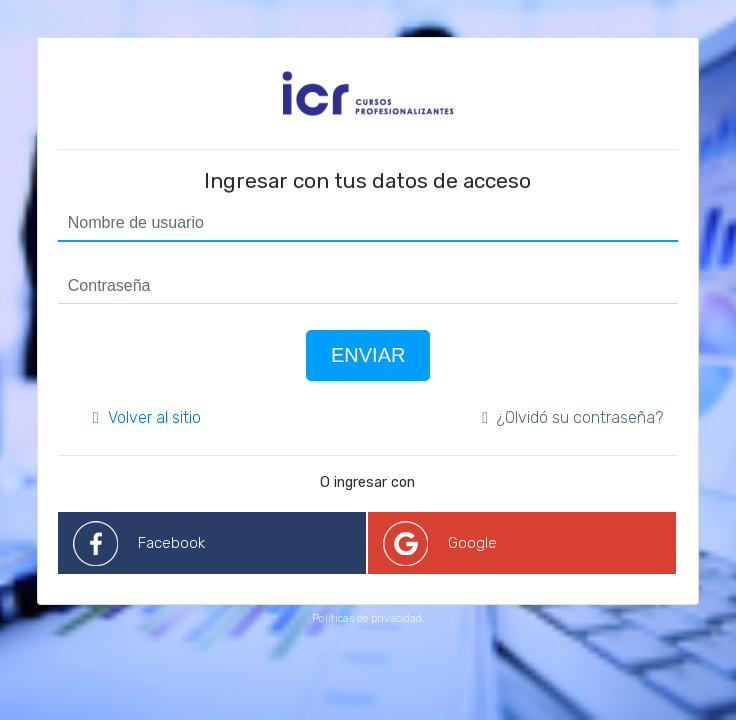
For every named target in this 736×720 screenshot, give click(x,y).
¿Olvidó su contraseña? (572, 417)
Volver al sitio (147, 417)
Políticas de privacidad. (368, 618)
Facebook (171, 543)
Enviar (368, 355)
